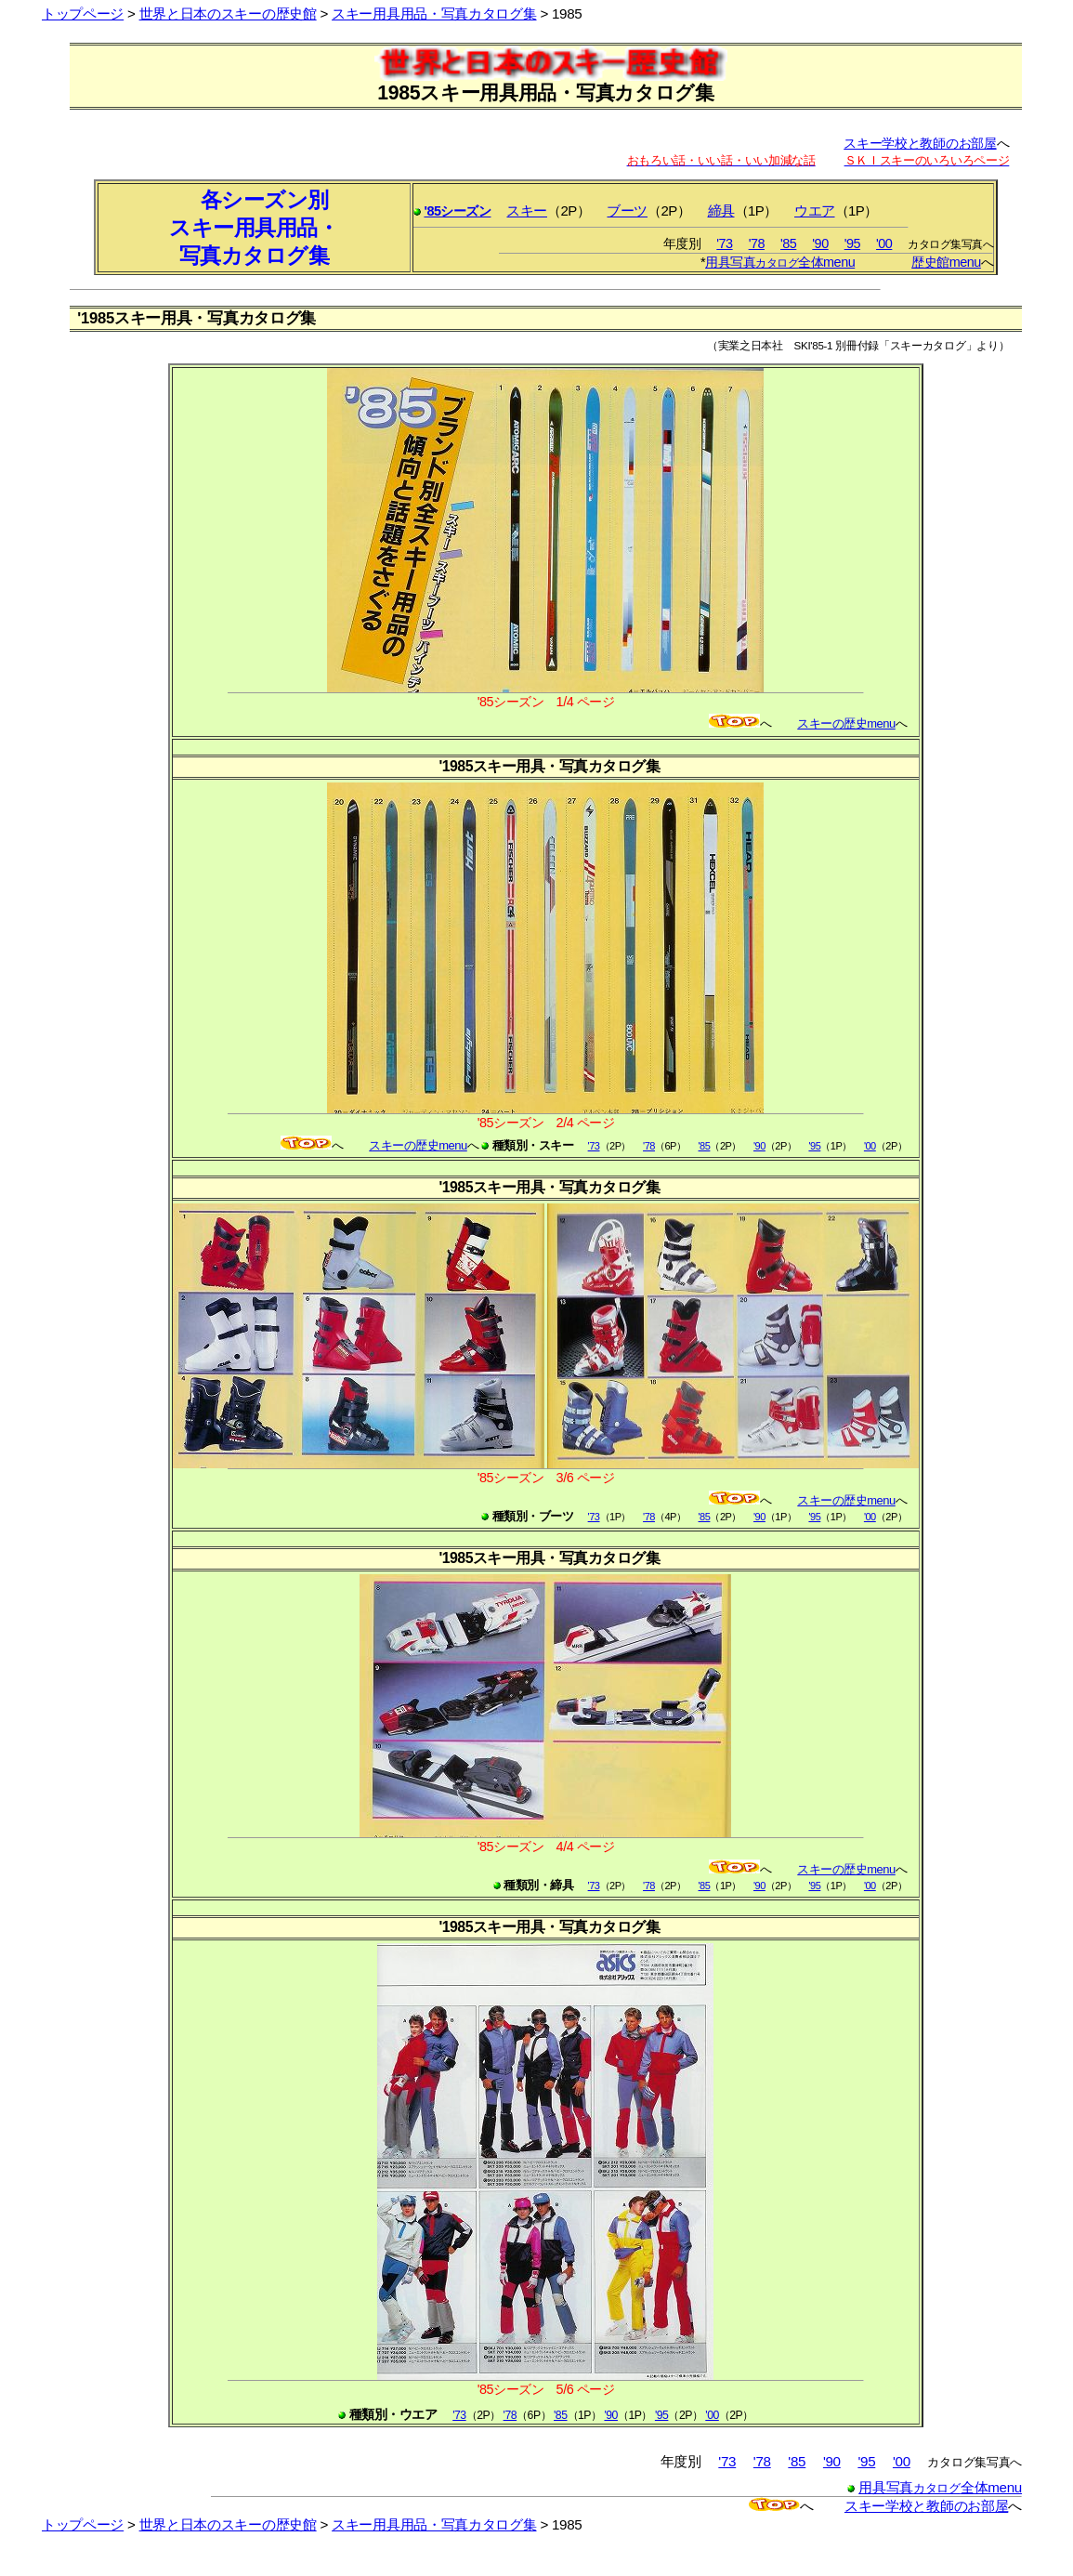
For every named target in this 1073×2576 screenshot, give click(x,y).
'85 (788, 243)
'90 (820, 243)
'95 (852, 243)
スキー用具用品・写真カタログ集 (434, 13)
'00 (884, 243)
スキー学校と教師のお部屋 (920, 144)
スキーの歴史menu (846, 723)
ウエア (814, 210)
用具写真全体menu (780, 262)
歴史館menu (946, 262)
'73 (724, 243)
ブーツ (627, 210)
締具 (721, 210)
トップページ (83, 13)
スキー (526, 210)
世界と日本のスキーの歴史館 (228, 13)
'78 (757, 243)
